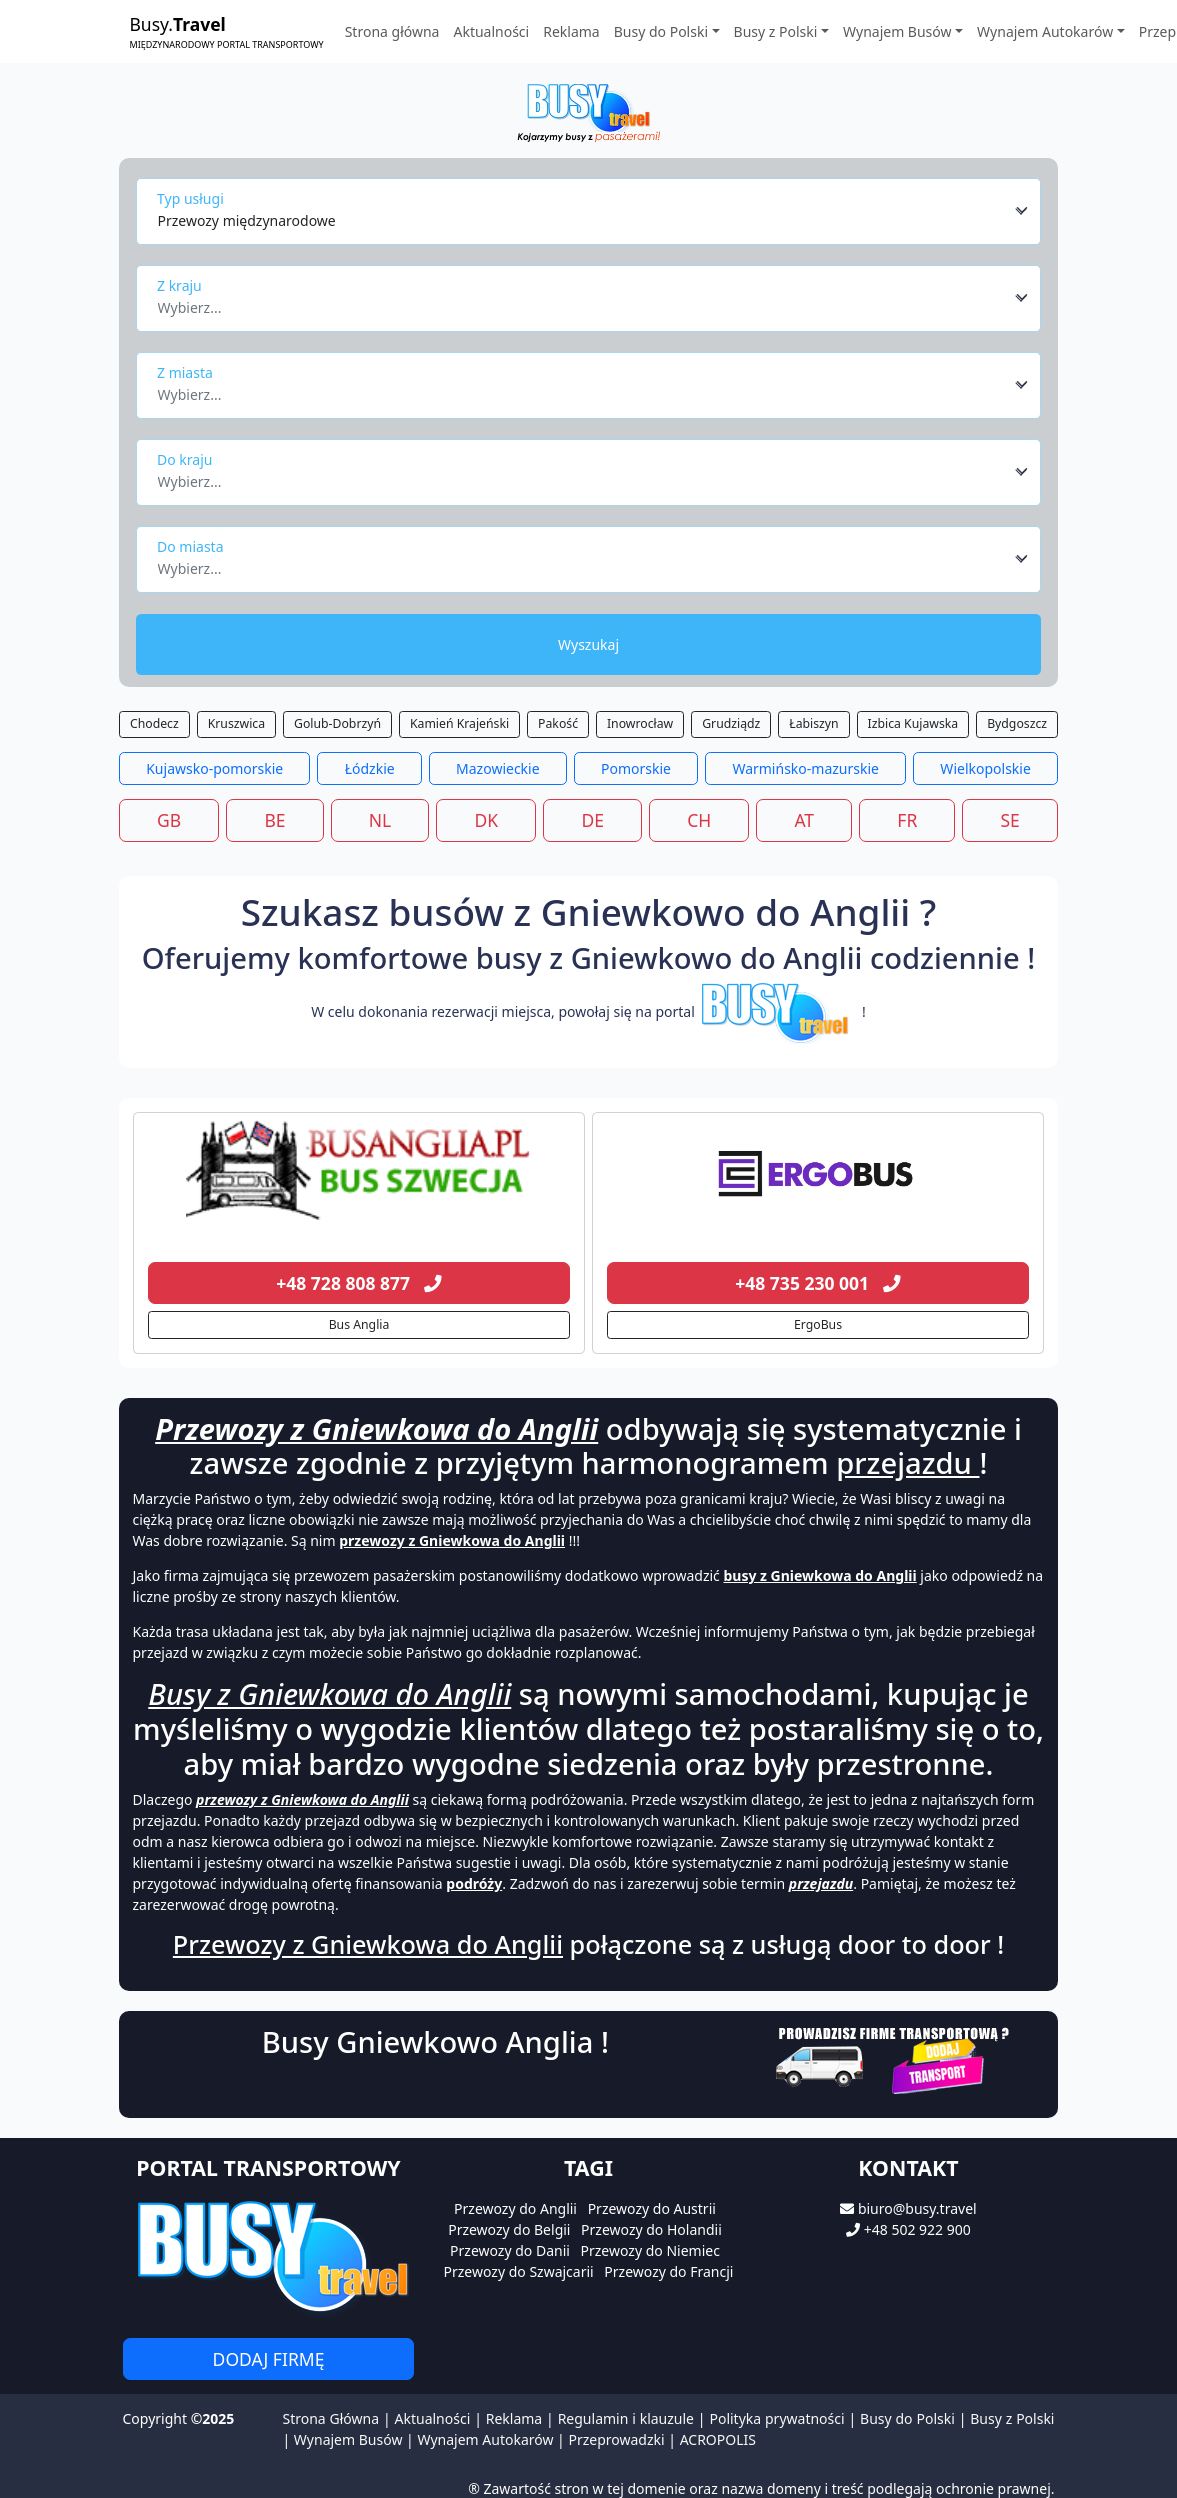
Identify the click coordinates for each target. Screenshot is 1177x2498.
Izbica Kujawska (913, 723)
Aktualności (491, 31)
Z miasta (185, 372)
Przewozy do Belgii (509, 2229)
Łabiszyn (813, 723)
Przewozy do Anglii (515, 2208)
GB (169, 820)
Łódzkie (370, 768)
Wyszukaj (588, 644)
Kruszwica (236, 723)
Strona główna (392, 31)
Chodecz (154, 723)
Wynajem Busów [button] (897, 31)
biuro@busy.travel (917, 2208)
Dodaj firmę (269, 2359)
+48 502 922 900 (917, 2229)
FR (907, 820)
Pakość (558, 723)
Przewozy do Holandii (651, 2229)
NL (380, 820)
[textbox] (583, 302)
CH (699, 820)
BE (274, 820)
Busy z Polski (1012, 2418)
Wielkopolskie (985, 768)
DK (487, 820)
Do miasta (190, 546)
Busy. (227, 31)
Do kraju (184, 459)
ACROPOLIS (718, 2439)
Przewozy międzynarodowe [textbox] (247, 220)
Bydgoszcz (1017, 723)
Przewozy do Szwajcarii (519, 2271)
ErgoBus (818, 1324)
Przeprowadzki (616, 2439)
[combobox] (593, 211)
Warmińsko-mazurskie (805, 768)
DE (592, 820)
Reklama (571, 31)
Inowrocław (640, 723)
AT (804, 820)
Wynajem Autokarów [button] (1045, 31)
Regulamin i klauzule (626, 2418)
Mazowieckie (498, 768)
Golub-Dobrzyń (337, 723)
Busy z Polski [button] (776, 31)
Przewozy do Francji (668, 2271)
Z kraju (179, 285)
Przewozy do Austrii (652, 2208)
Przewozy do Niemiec (650, 2250)
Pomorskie (636, 768)
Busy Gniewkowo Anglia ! (435, 2042)
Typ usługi (190, 198)
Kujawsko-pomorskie (214, 768)
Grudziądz (731, 723)
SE (1010, 820)
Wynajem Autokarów (485, 2439)
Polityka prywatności (776, 2418)
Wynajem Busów (348, 2439)
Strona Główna (330, 2418)
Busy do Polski (907, 2418)
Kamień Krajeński (459, 723)
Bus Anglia (359, 1324)
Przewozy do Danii (510, 2250)
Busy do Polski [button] (661, 31)
